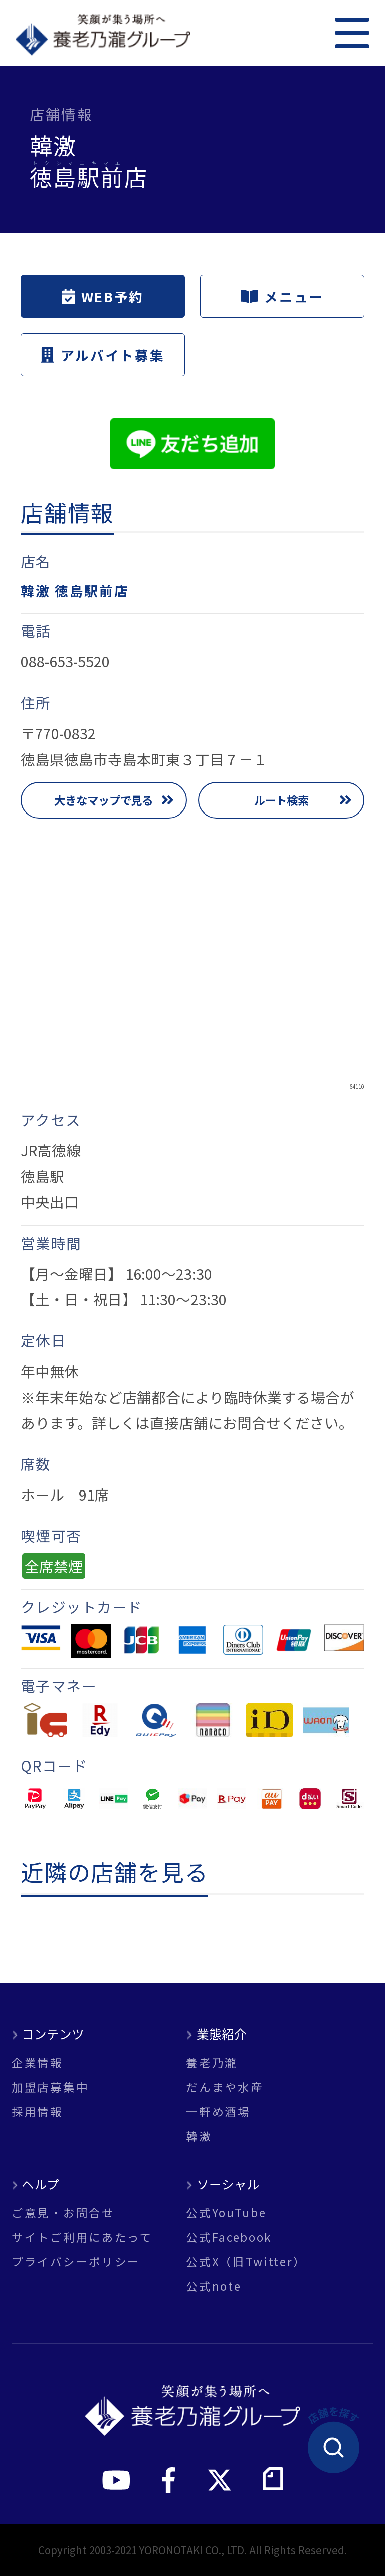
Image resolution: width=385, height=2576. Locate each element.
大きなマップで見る (103, 800)
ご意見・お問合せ (63, 2212)
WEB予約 (103, 296)
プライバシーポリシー (76, 2261)
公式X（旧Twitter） (246, 2261)
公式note (213, 2286)
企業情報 (37, 2062)
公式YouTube (226, 2212)
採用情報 (37, 2111)
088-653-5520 (65, 661)
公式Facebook (229, 2237)
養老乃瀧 (212, 2062)
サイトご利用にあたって (82, 2237)
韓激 (199, 2136)
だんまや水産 (224, 2087)
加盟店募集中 (50, 2087)
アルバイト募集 (102, 355)
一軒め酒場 (218, 2111)
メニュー (282, 296)
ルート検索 (281, 800)
